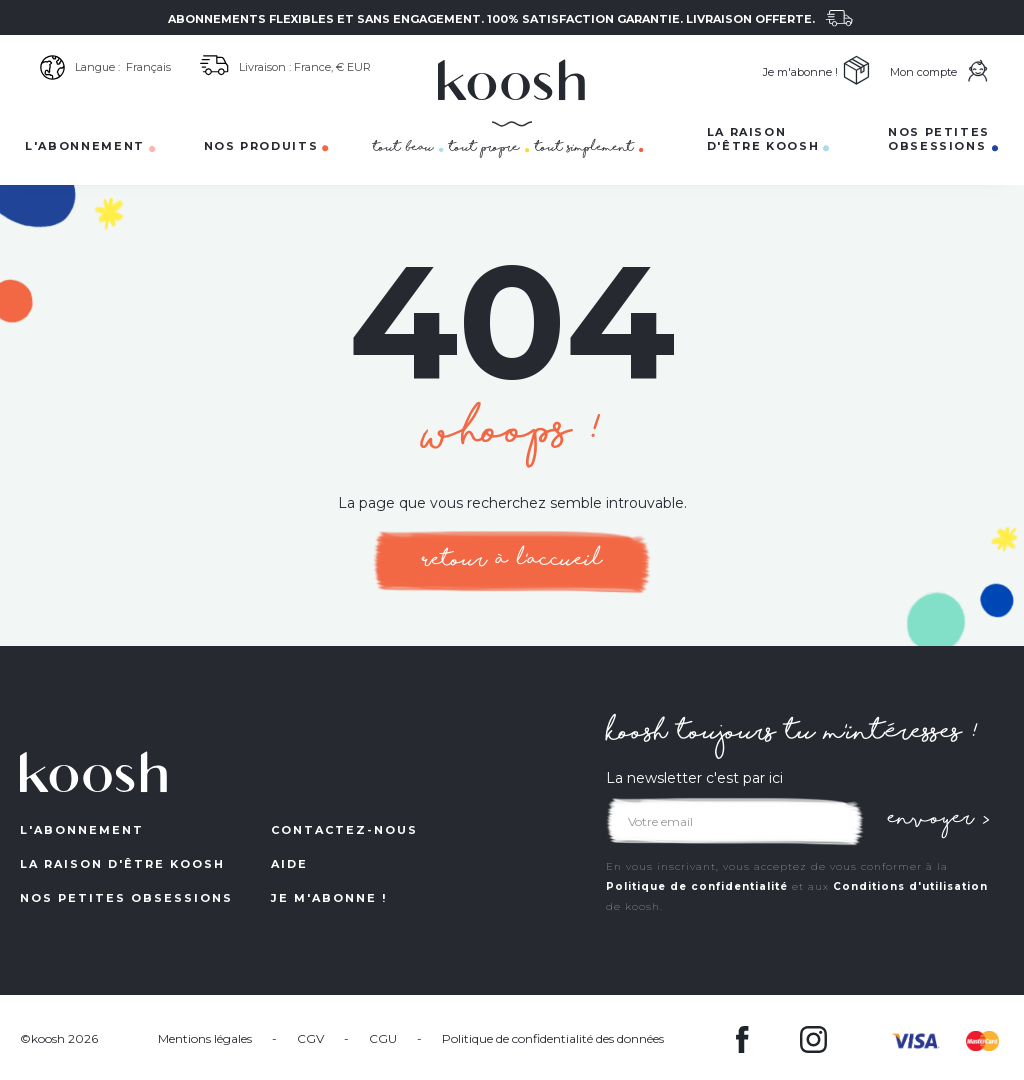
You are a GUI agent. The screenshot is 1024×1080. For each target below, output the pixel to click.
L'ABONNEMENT (82, 830)
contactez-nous (344, 830)
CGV (310, 1038)
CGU (383, 1038)
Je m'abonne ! (329, 898)
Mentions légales (205, 1038)
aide (289, 864)
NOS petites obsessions (126, 898)
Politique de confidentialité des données (553, 1038)
